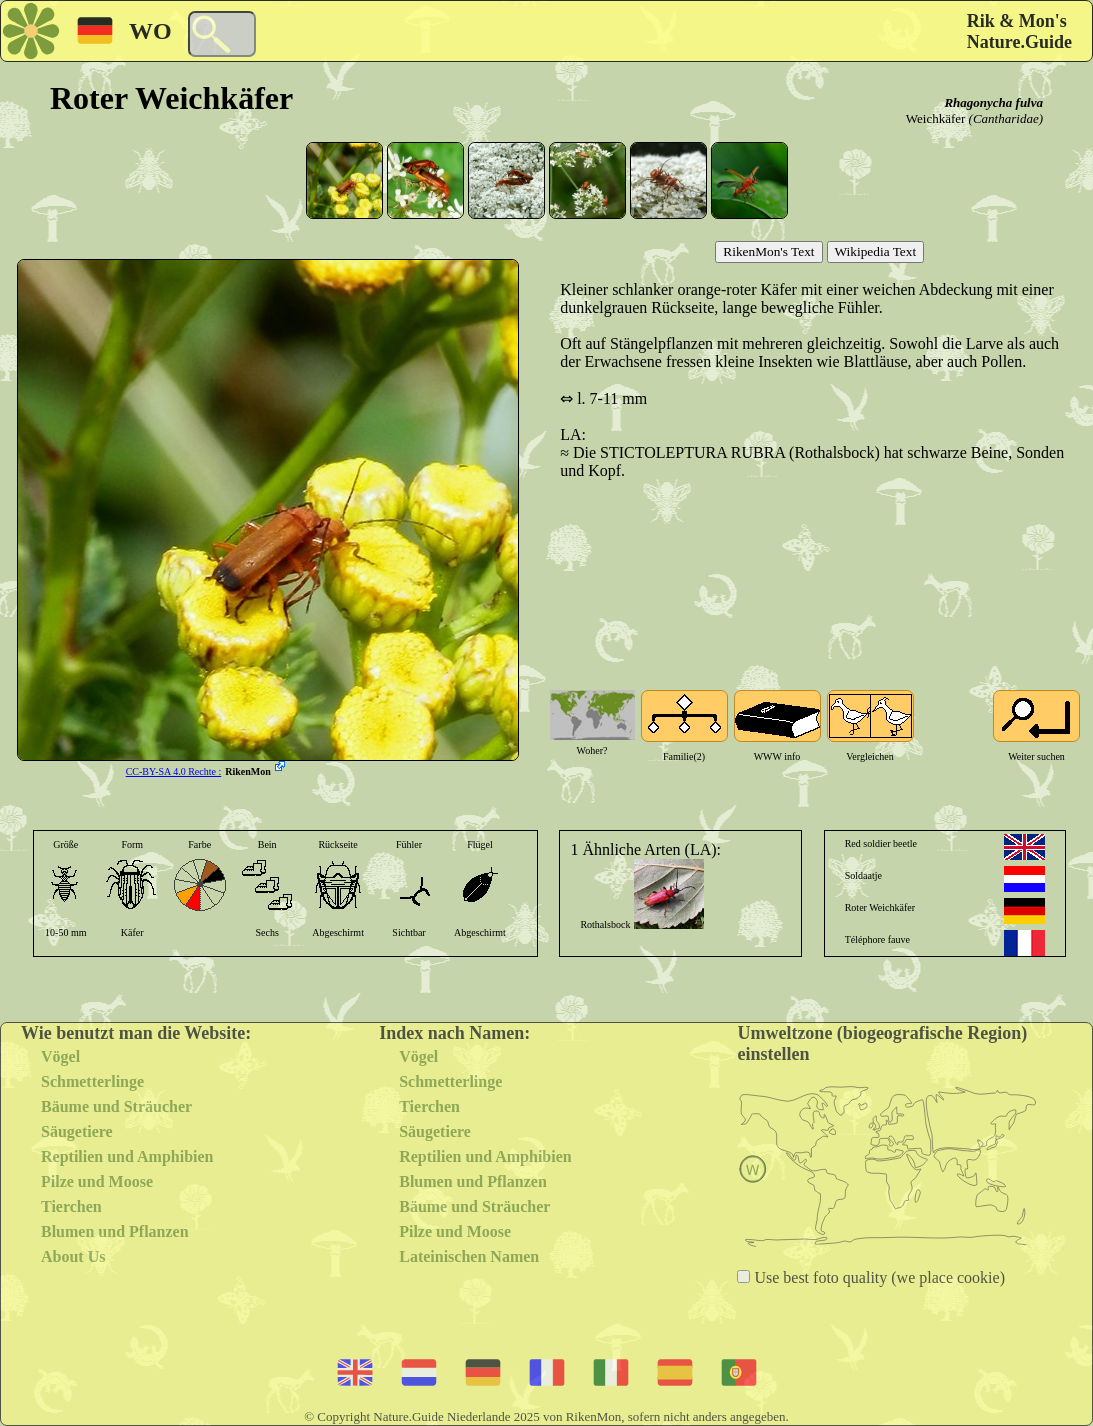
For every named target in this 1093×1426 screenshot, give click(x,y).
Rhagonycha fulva (993, 102)
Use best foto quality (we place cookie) (877, 1277)
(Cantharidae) (1006, 118)
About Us (73, 1256)
